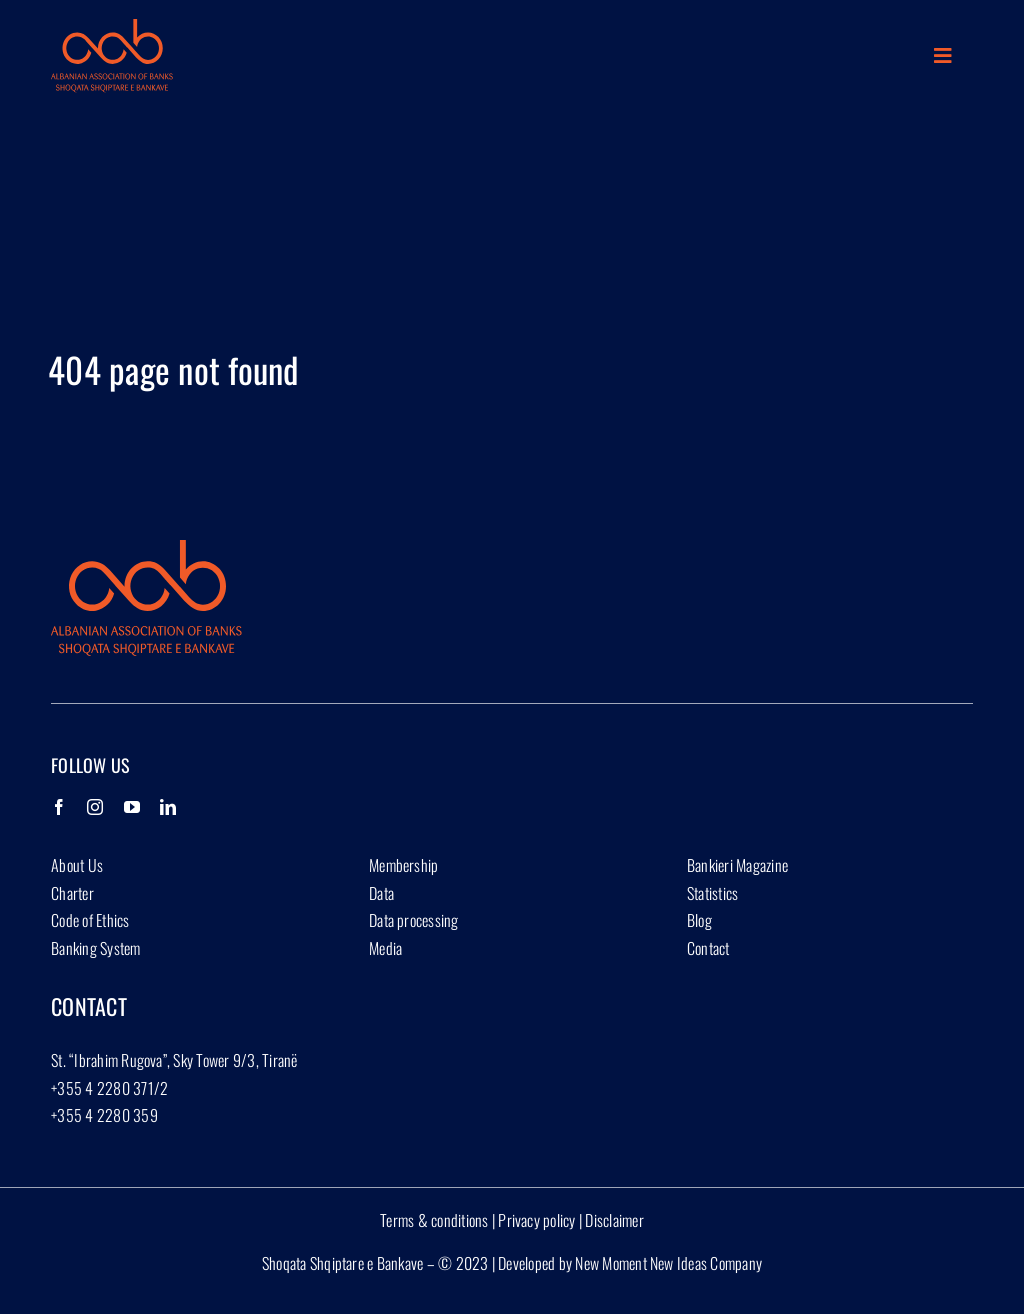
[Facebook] (59, 807)
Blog (699, 920)
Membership (403, 865)
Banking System (95, 948)
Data (381, 893)
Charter (72, 893)
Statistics (712, 893)
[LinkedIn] (168, 807)
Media (385, 948)
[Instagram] (95, 807)
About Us (77, 865)
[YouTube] (132, 807)
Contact (708, 948)
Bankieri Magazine (737, 865)
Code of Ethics (90, 920)
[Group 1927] (112, 27)
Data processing (414, 920)
